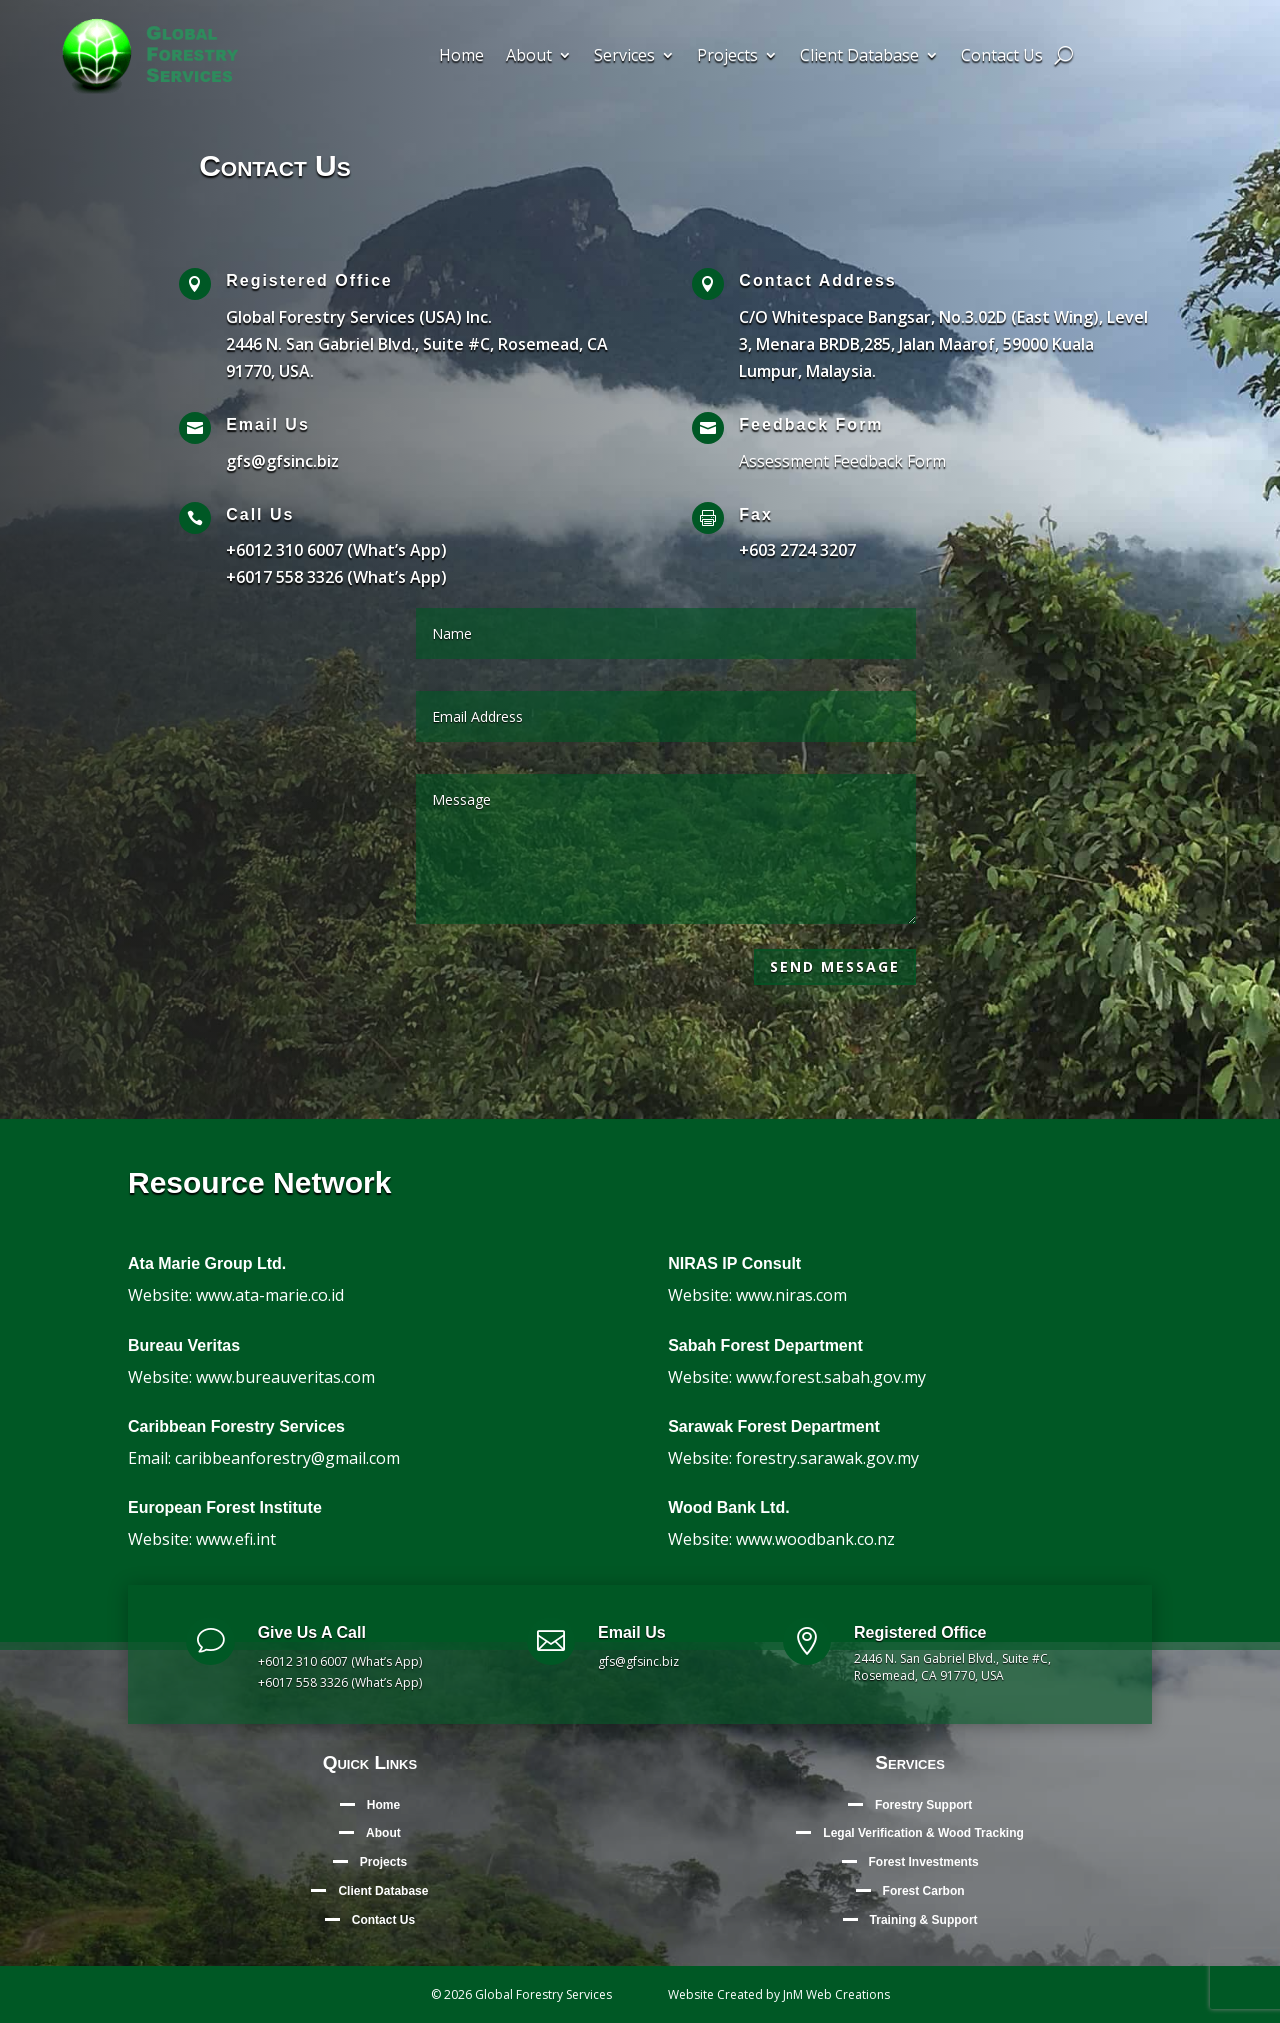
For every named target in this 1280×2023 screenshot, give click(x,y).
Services (624, 57)
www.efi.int (236, 1539)
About (529, 57)
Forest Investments (924, 1862)
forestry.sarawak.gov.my (827, 1458)
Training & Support (924, 1920)
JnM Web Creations (836, 1994)
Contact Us (1002, 57)
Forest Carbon (924, 1891)
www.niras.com (791, 1295)
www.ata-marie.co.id (270, 1295)
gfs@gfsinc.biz (282, 461)
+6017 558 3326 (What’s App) (336, 577)
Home (461, 57)
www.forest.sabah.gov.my (831, 1377)
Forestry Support (923, 1805)
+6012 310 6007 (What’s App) (336, 550)
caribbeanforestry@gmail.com (287, 1458)
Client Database (859, 57)
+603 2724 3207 (797, 550)
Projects (727, 57)
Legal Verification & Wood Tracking (923, 1833)
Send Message (835, 966)
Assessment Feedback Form (842, 461)
